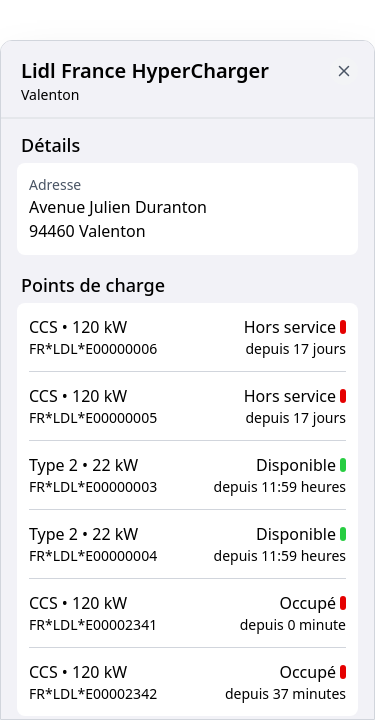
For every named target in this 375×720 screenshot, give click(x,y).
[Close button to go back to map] (344, 71)
